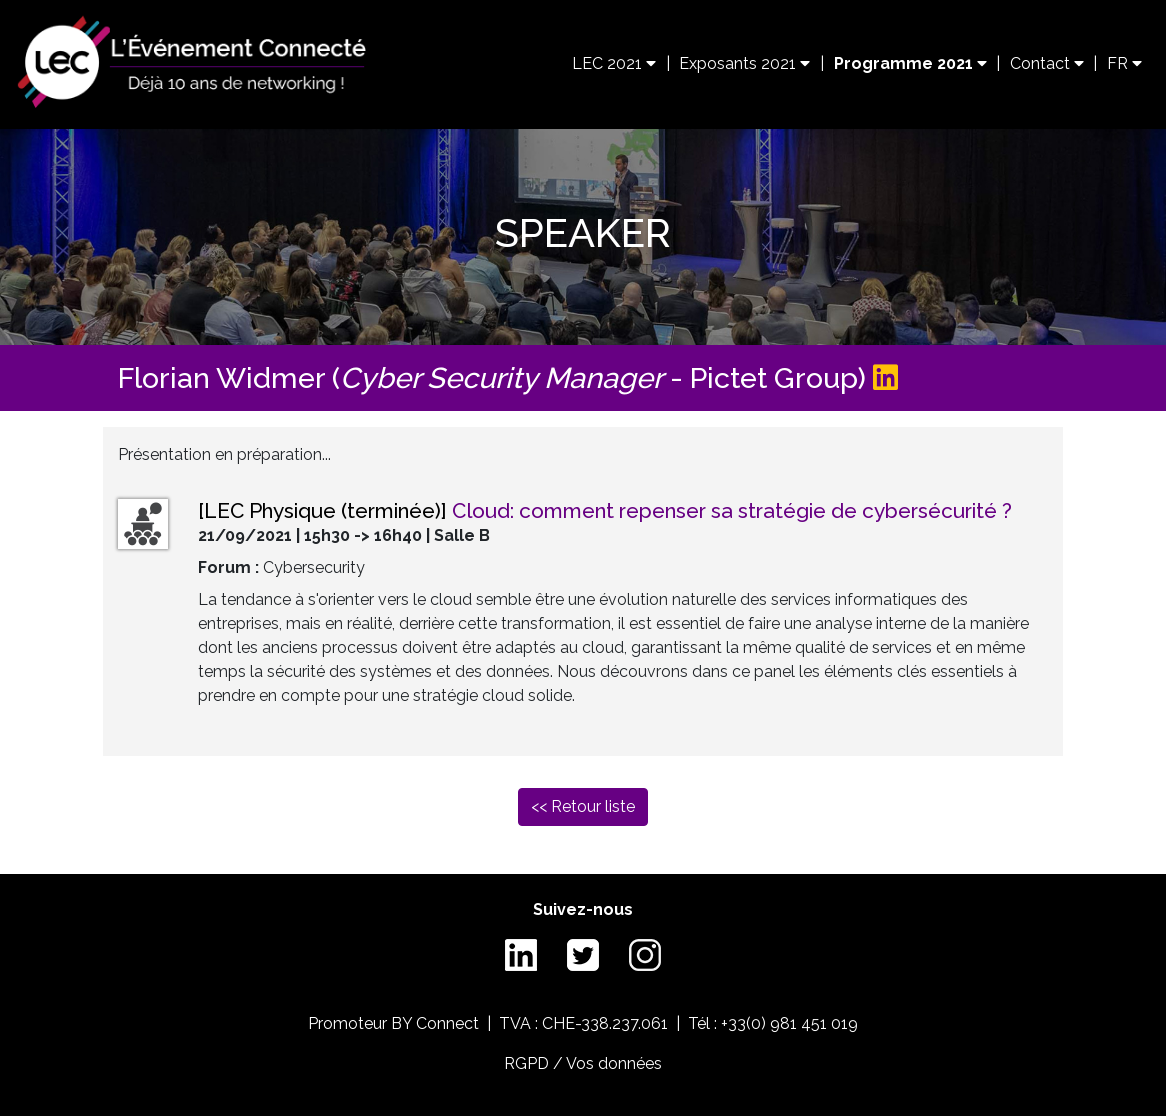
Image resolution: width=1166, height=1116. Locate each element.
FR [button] (1124, 63)
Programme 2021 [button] (910, 63)
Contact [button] (1047, 63)
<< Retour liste (583, 806)
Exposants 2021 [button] (744, 63)
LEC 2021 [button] (614, 63)
